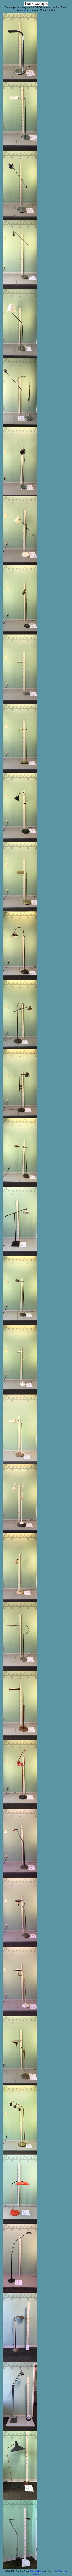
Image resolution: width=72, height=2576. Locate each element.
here (24, 10)
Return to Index (36, 2571)
